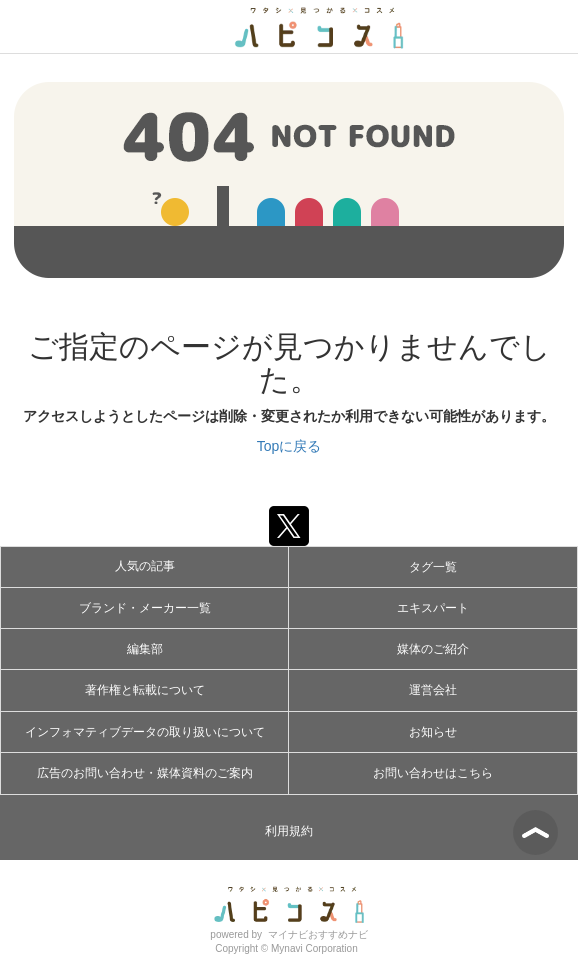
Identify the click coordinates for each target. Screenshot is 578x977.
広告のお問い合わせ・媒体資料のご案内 (145, 773)
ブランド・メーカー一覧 (145, 608)
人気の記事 (145, 566)
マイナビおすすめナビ (318, 934)
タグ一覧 (433, 567)
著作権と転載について (145, 690)
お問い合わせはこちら (433, 773)
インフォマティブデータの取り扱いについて (145, 732)
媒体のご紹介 (433, 649)
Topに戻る (289, 446)
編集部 (145, 649)
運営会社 (433, 690)
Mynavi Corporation (314, 948)
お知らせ (433, 732)
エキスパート (433, 608)
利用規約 (289, 831)
